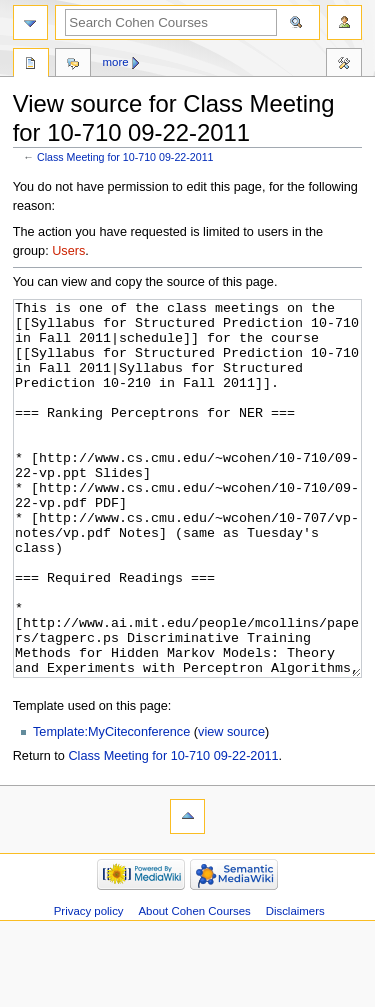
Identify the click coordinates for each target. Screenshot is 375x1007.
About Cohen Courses (194, 986)
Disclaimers (295, 986)
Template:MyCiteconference (111, 807)
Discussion (73, 65)
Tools (344, 65)
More (116, 62)
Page (31, 65)
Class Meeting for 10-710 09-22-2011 (125, 157)
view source (231, 807)
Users (68, 251)
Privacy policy (89, 986)
